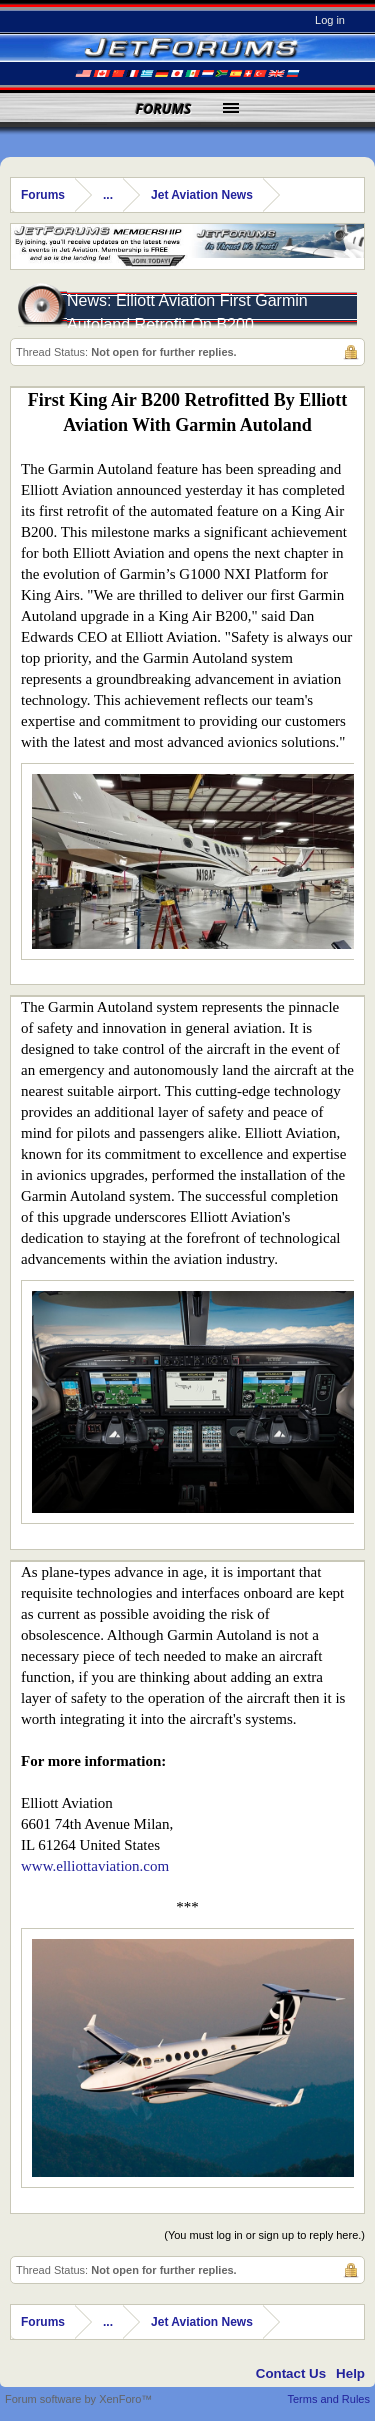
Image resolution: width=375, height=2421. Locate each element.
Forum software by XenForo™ (78, 2399)
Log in (330, 20)
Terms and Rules (328, 2399)
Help (350, 2373)
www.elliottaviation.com (95, 1866)
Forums (164, 108)
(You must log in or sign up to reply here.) (264, 2235)
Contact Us (291, 2373)
